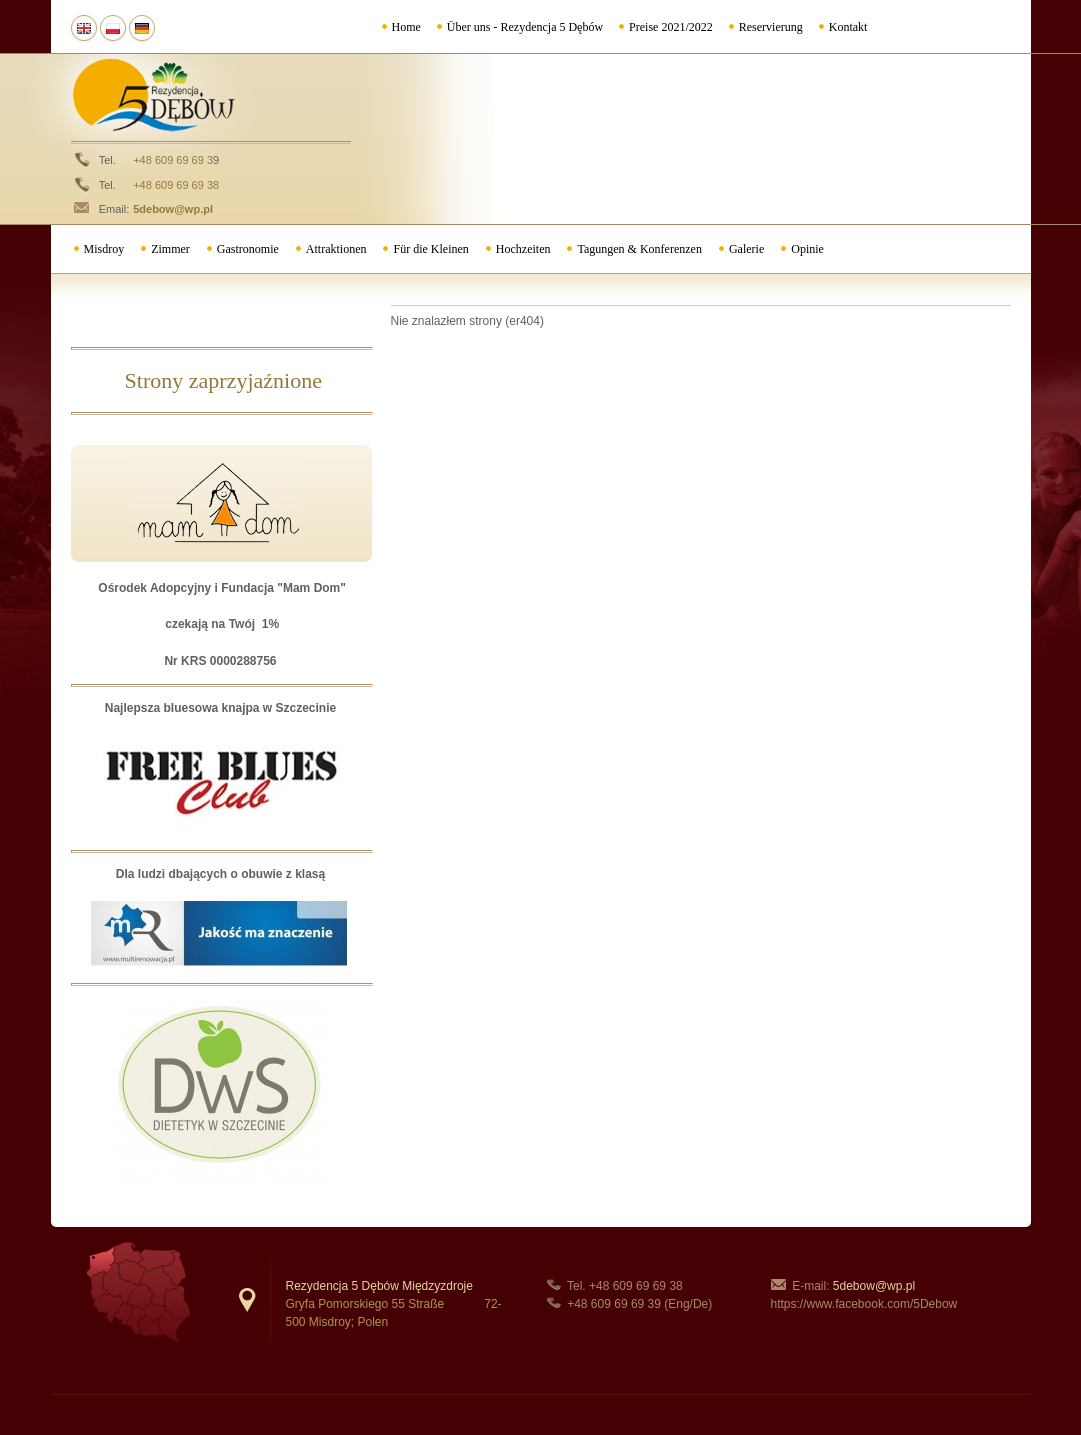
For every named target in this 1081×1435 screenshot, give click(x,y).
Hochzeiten (523, 249)
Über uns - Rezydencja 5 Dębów (525, 27)
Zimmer (170, 249)
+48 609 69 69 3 (173, 160)
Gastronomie (248, 249)
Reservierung (771, 27)
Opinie (807, 249)
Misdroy (104, 249)
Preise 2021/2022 (671, 27)
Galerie (746, 249)
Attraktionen (336, 249)
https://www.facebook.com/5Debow (864, 1304)
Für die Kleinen (430, 249)
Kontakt (848, 27)
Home (406, 27)
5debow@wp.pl (173, 209)
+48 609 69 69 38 (176, 185)
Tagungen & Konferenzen (639, 249)
